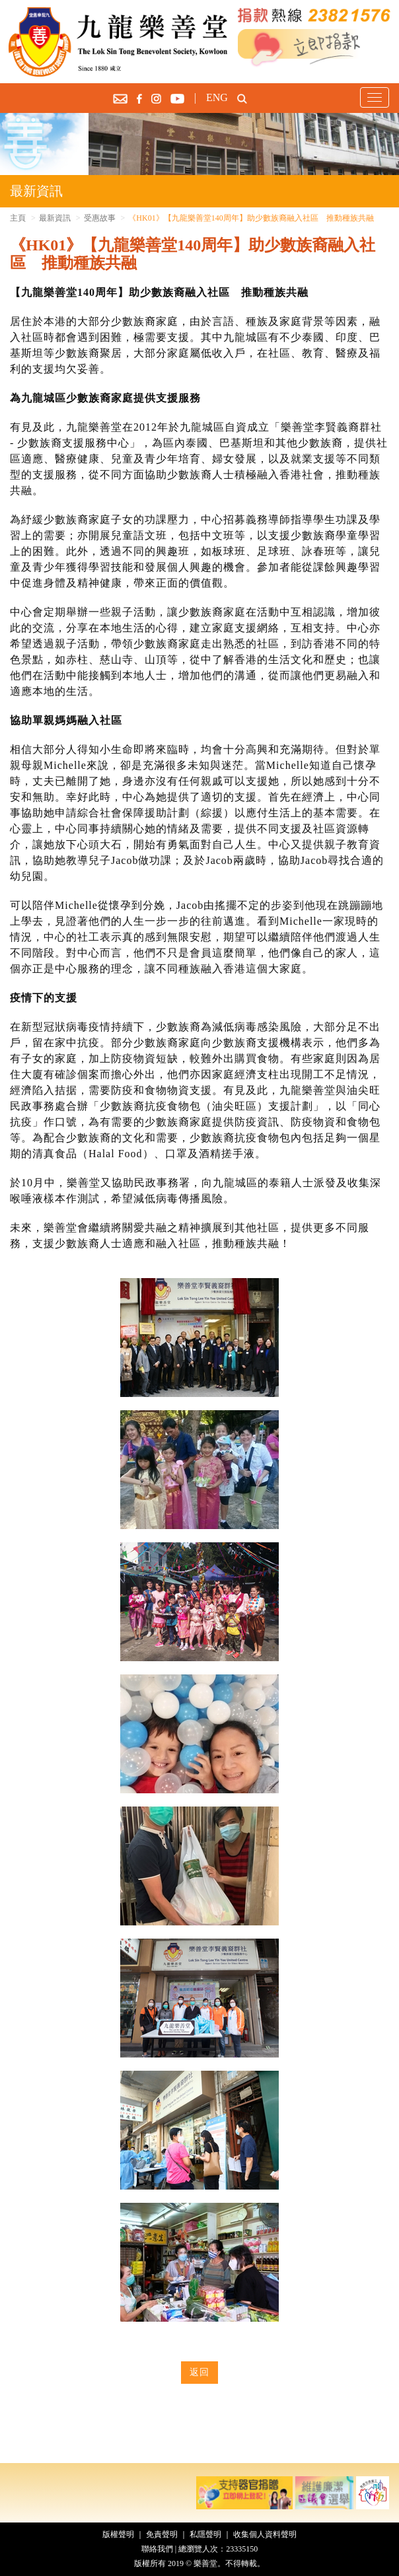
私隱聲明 (205, 2534)
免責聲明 (162, 2534)
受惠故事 (100, 218)
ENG (217, 97)
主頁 (18, 218)
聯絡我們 (157, 2549)
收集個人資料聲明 (265, 2534)
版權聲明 (118, 2534)
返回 (199, 2372)
